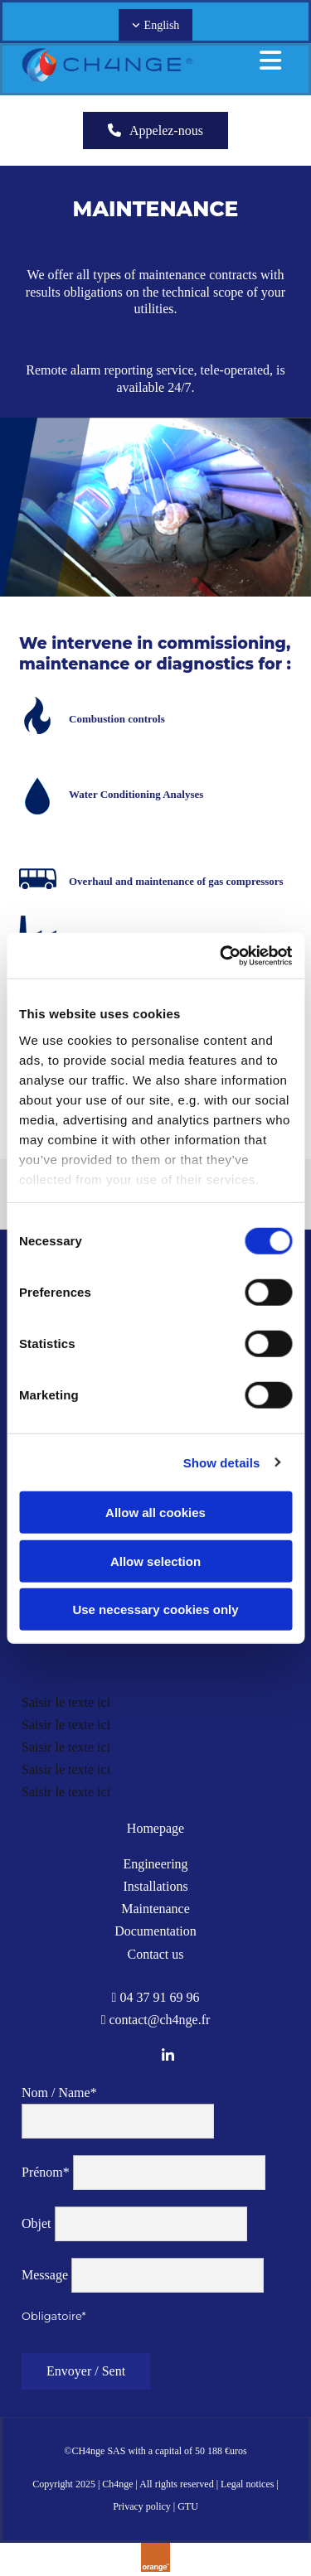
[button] (155, 130)
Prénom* (46, 2172)
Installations (155, 1886)
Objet (36, 2223)
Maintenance (155, 1909)
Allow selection (155, 1561)
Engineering (155, 1864)
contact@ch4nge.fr (160, 2020)
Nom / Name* (59, 2092)
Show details (221, 1462)
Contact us (156, 1954)
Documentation (155, 1931)
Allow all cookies (155, 1512)
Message (45, 2275)
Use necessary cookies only (155, 1609)
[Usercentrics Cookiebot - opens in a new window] (221, 955)
